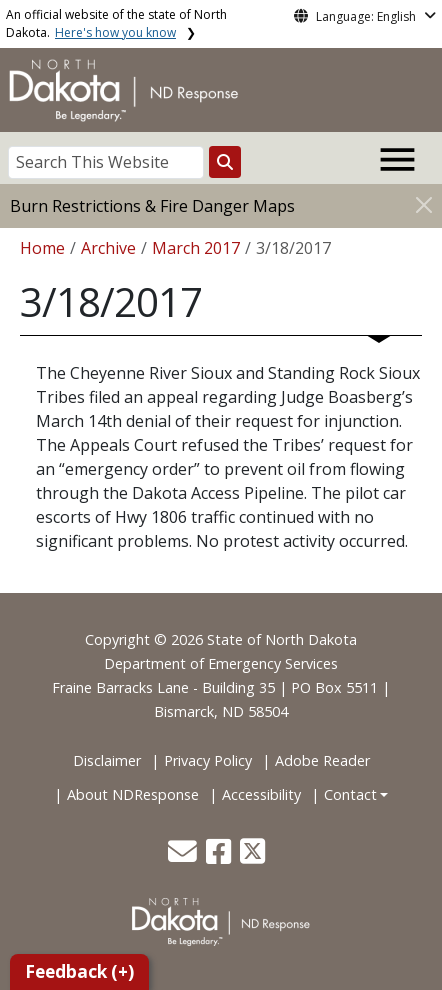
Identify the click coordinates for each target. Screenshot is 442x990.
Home (42, 248)
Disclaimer (107, 760)
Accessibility (261, 794)
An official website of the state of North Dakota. (116, 23)
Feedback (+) (79, 971)
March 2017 (196, 248)
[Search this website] (225, 162)
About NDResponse (133, 794)
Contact (350, 794)
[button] (184, 856)
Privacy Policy (208, 760)
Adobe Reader (322, 760)
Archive (108, 248)
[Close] (424, 204)
